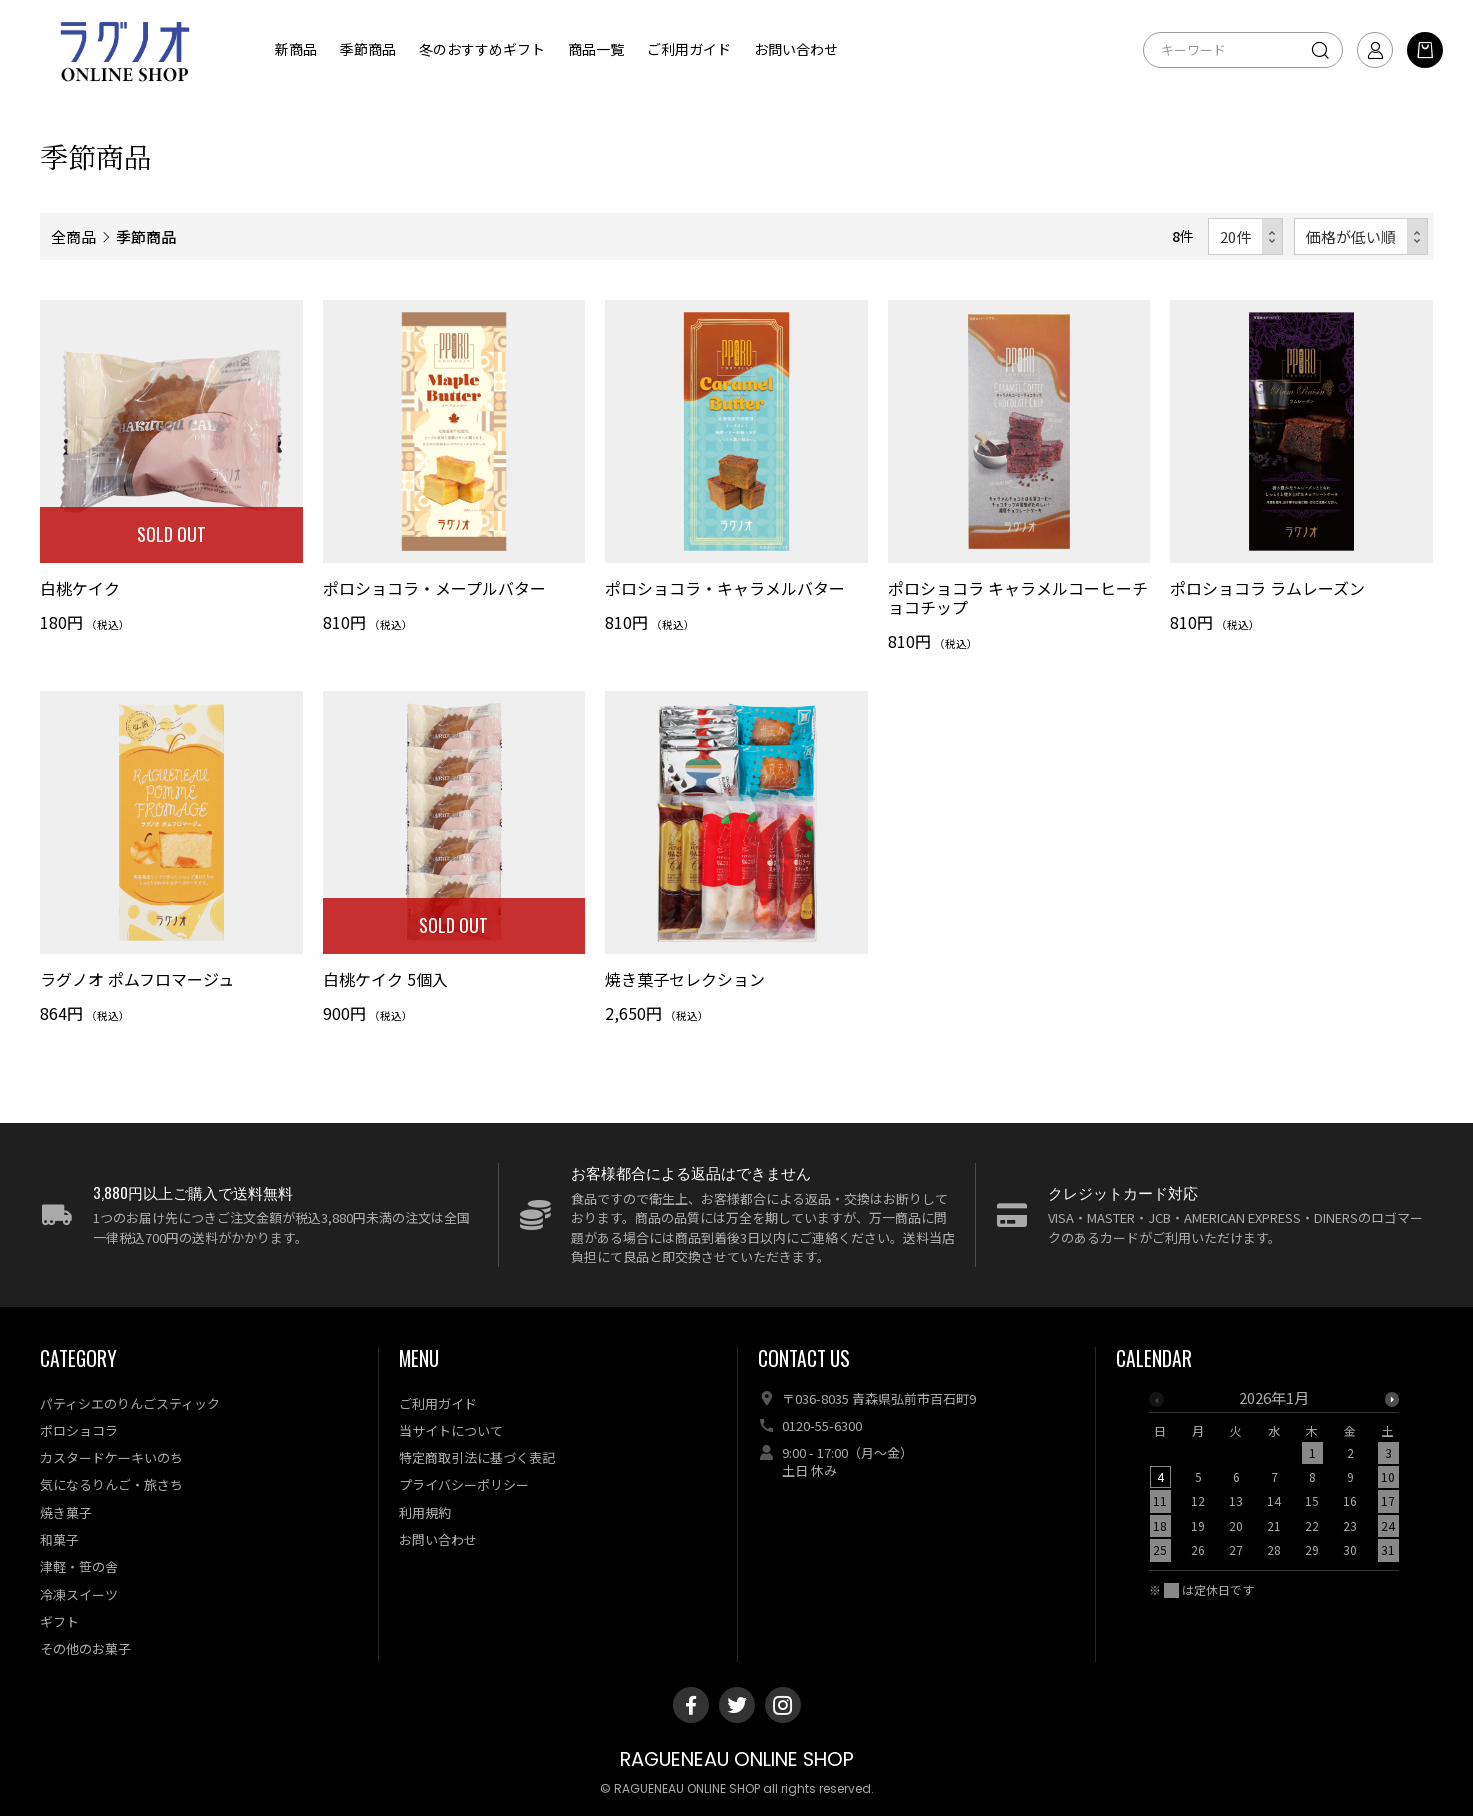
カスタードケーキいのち (111, 1457)
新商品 (296, 50)
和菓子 (59, 1539)
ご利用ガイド (689, 50)
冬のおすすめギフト (482, 50)
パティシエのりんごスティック (130, 1403)
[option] (1274, 1480)
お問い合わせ (796, 50)
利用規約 (425, 1512)
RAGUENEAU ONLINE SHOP (737, 1759)
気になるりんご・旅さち (111, 1484)
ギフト (59, 1621)
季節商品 (368, 50)
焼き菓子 (66, 1512)
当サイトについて (451, 1430)
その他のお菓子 (85, 1648)
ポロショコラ (79, 1430)
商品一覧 (596, 50)
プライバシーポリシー (464, 1484)
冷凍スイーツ (79, 1594)
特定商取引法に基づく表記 (477, 1457)
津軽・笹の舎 (79, 1566)
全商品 (73, 236)
